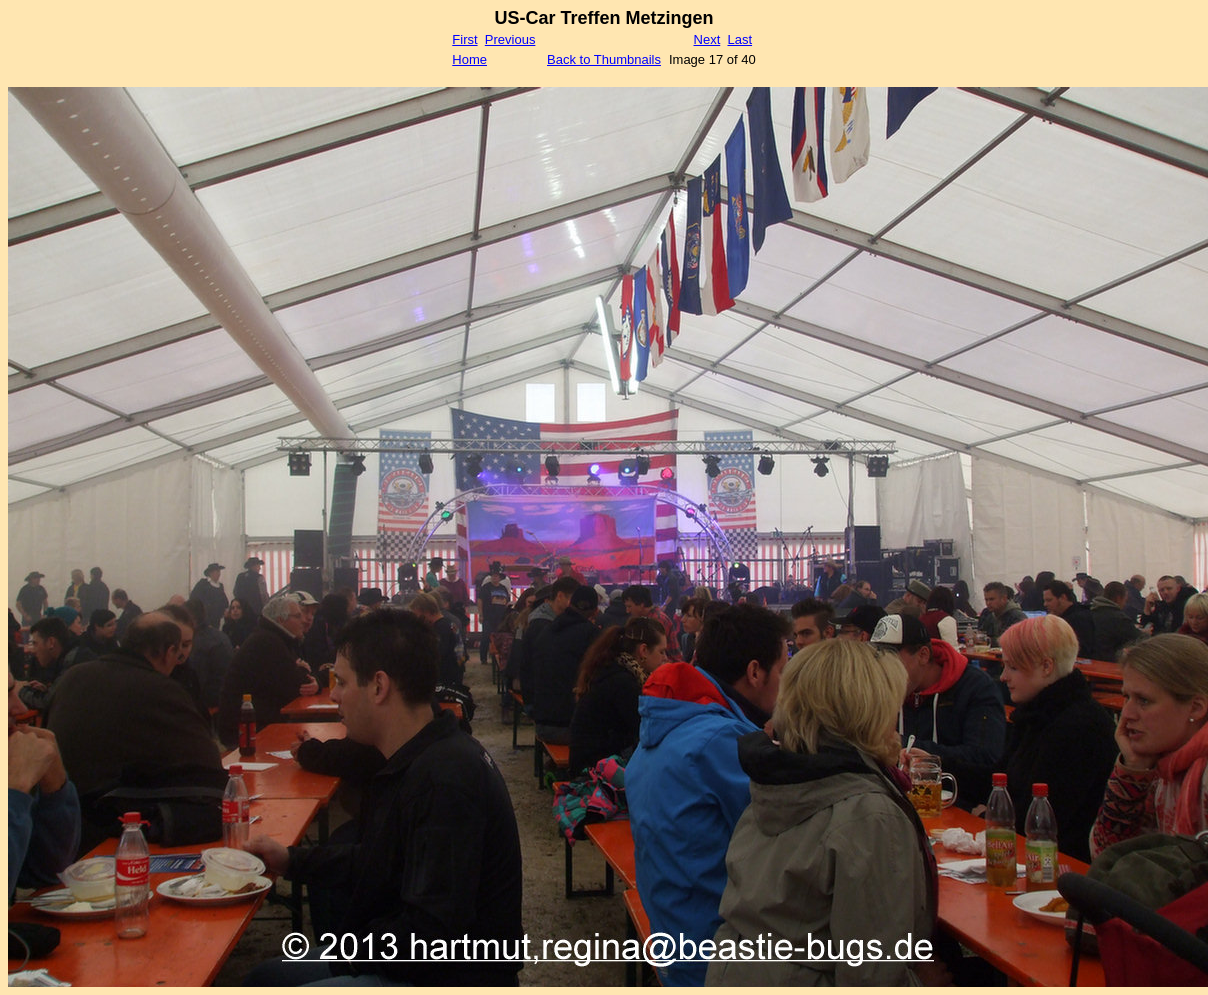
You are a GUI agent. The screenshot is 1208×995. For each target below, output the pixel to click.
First (464, 39)
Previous (510, 39)
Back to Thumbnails (604, 59)
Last (739, 39)
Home (469, 59)
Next (707, 39)
